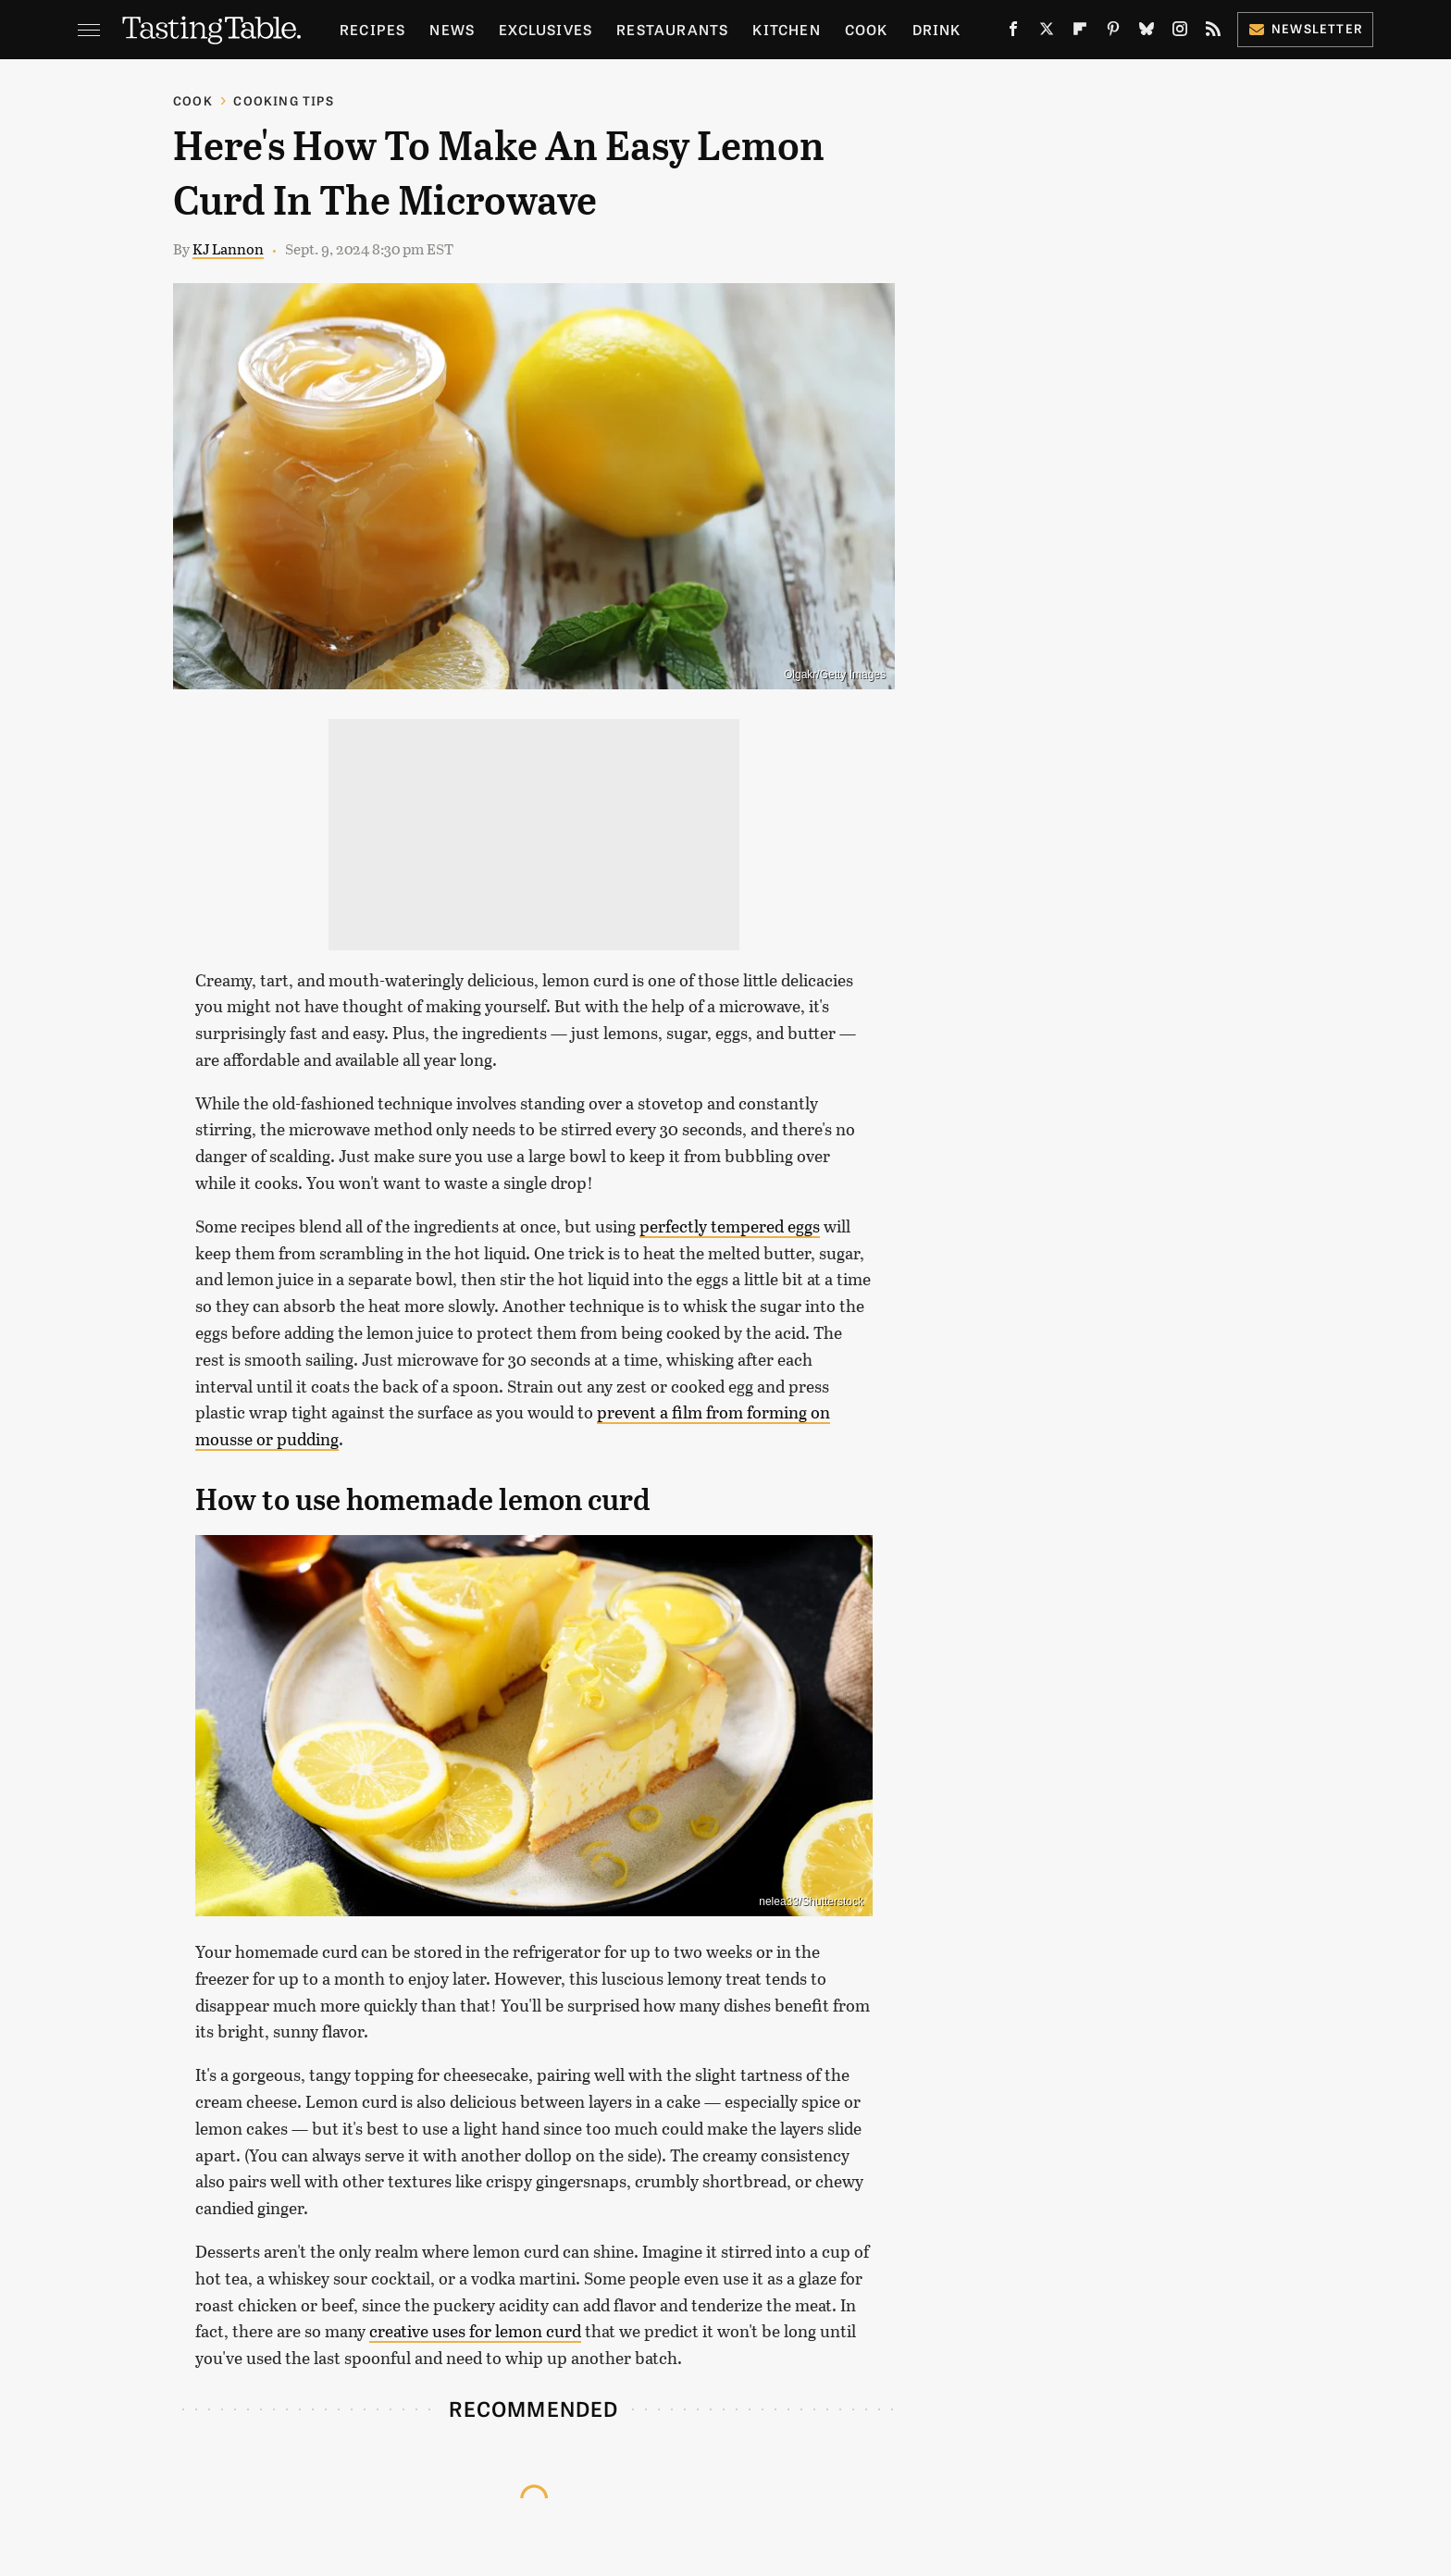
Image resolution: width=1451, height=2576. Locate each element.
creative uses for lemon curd (475, 2331)
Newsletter (1305, 28)
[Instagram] (1180, 33)
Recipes (372, 29)
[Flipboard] (1080, 33)
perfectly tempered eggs (729, 1226)
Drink (936, 29)
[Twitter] (1046, 33)
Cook (866, 29)
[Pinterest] (1113, 33)
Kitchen (786, 29)
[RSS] (1213, 33)
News (452, 29)
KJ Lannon (228, 248)
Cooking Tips (283, 100)
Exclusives (545, 29)
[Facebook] (1013, 33)
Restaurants (672, 29)
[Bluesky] (1146, 33)
